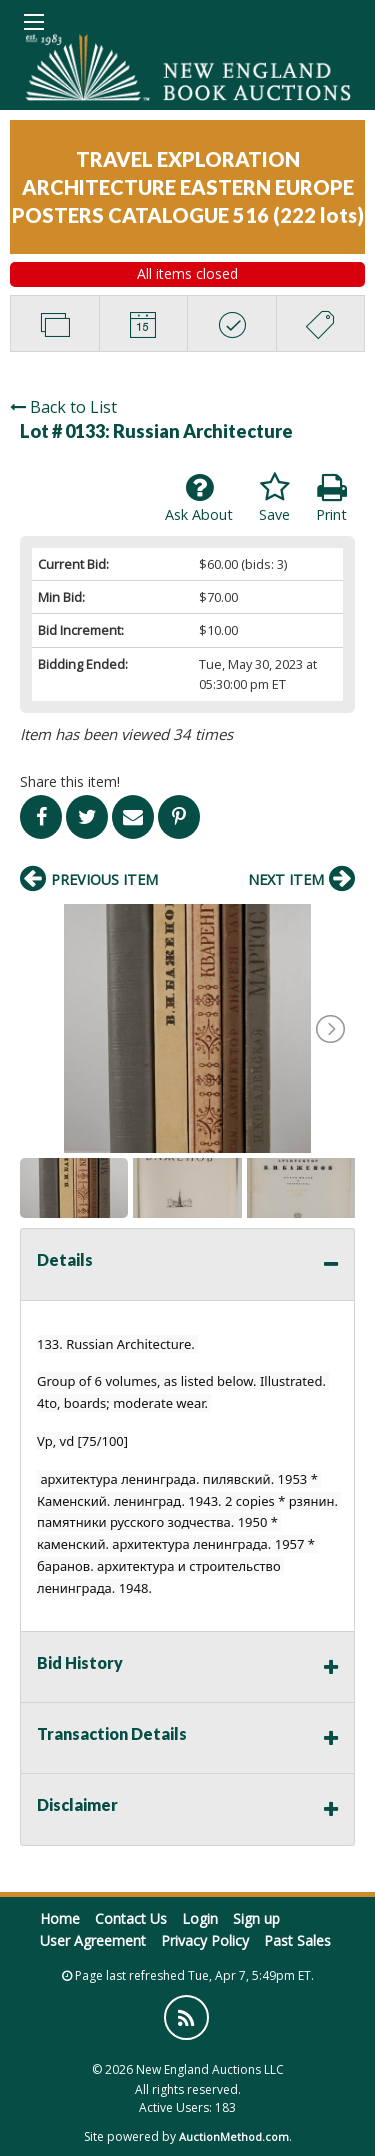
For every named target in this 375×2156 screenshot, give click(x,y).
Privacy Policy (205, 1940)
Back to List (63, 407)
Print (331, 498)
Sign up (256, 1918)
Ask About (199, 498)
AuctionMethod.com (234, 2136)
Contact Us (131, 1918)
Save (274, 498)
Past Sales (297, 1940)
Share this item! (70, 781)
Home (60, 1918)
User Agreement (93, 1940)
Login (200, 1918)
